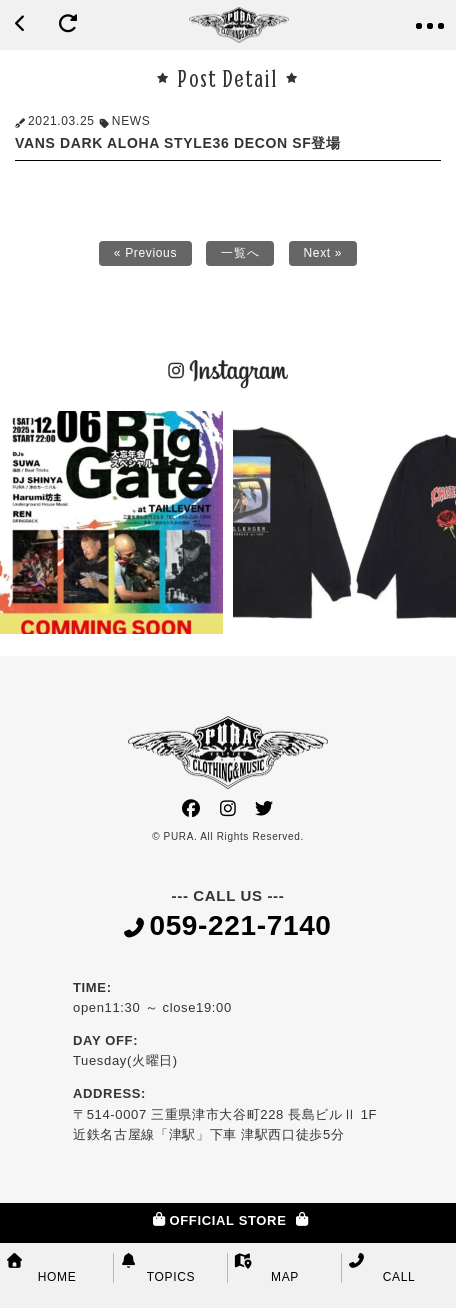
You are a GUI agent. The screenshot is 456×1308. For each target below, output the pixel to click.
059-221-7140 (227, 927)
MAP (266, 1268)
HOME (40, 1268)
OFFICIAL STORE (228, 1220)
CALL (381, 1268)
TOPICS (157, 1268)
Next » (323, 253)
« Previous (145, 253)
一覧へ (240, 253)
